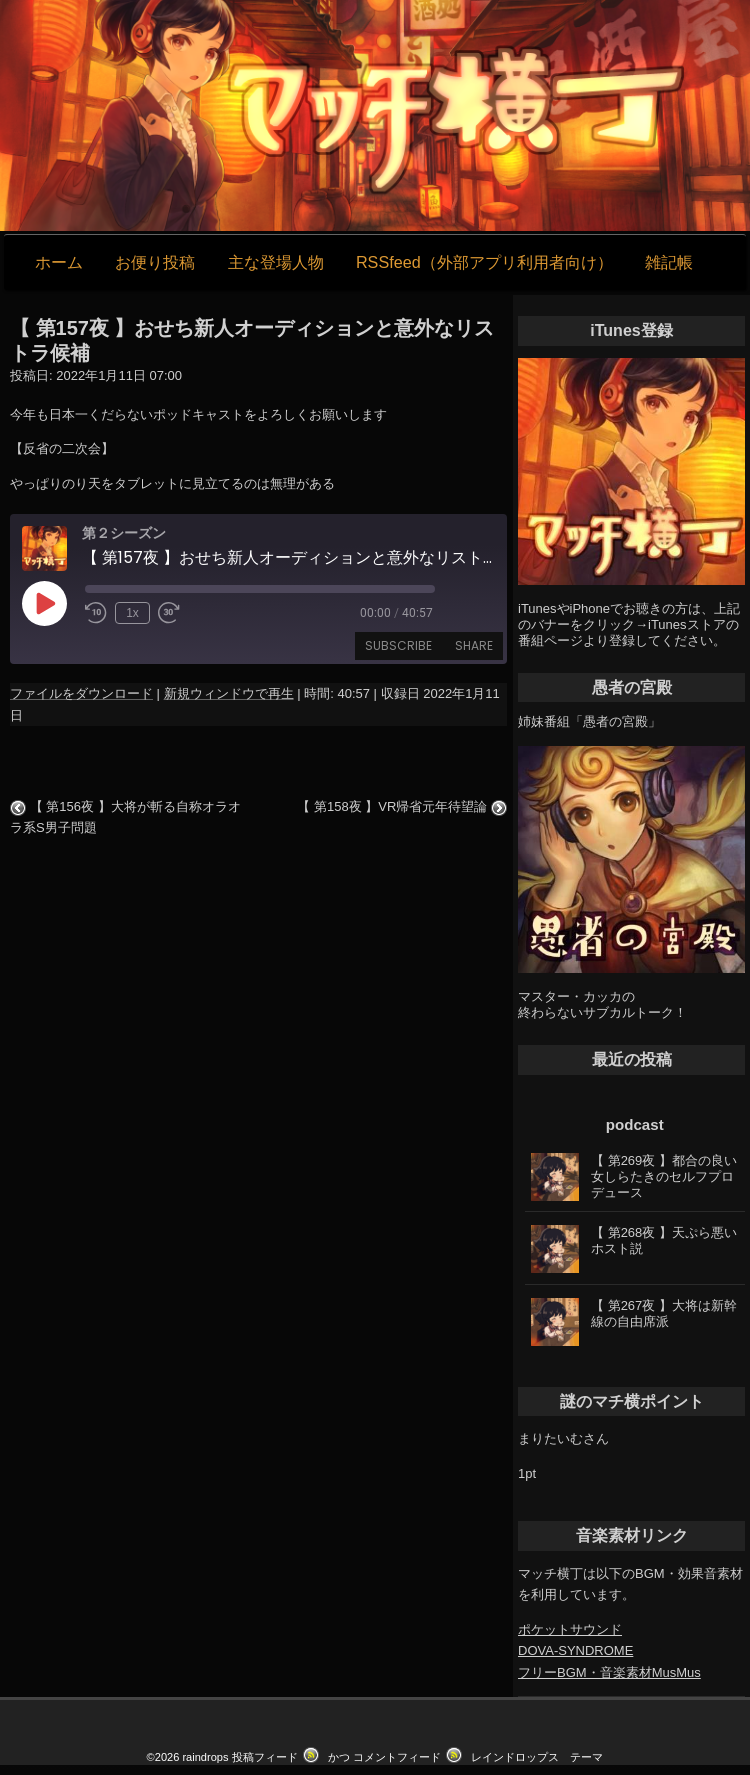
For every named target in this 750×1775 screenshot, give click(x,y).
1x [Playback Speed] (132, 613)
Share (474, 645)
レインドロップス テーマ (537, 1757)
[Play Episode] (44, 603)
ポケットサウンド (570, 1629)
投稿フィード (265, 1757)
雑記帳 (669, 262)
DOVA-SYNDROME (575, 1650)
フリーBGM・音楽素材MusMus (609, 1672)
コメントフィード (397, 1757)
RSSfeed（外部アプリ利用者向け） (484, 262)
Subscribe (398, 645)
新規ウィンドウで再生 (229, 693)
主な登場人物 (276, 262)
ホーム (59, 262)
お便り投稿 (155, 262)
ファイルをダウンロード (81, 693)
